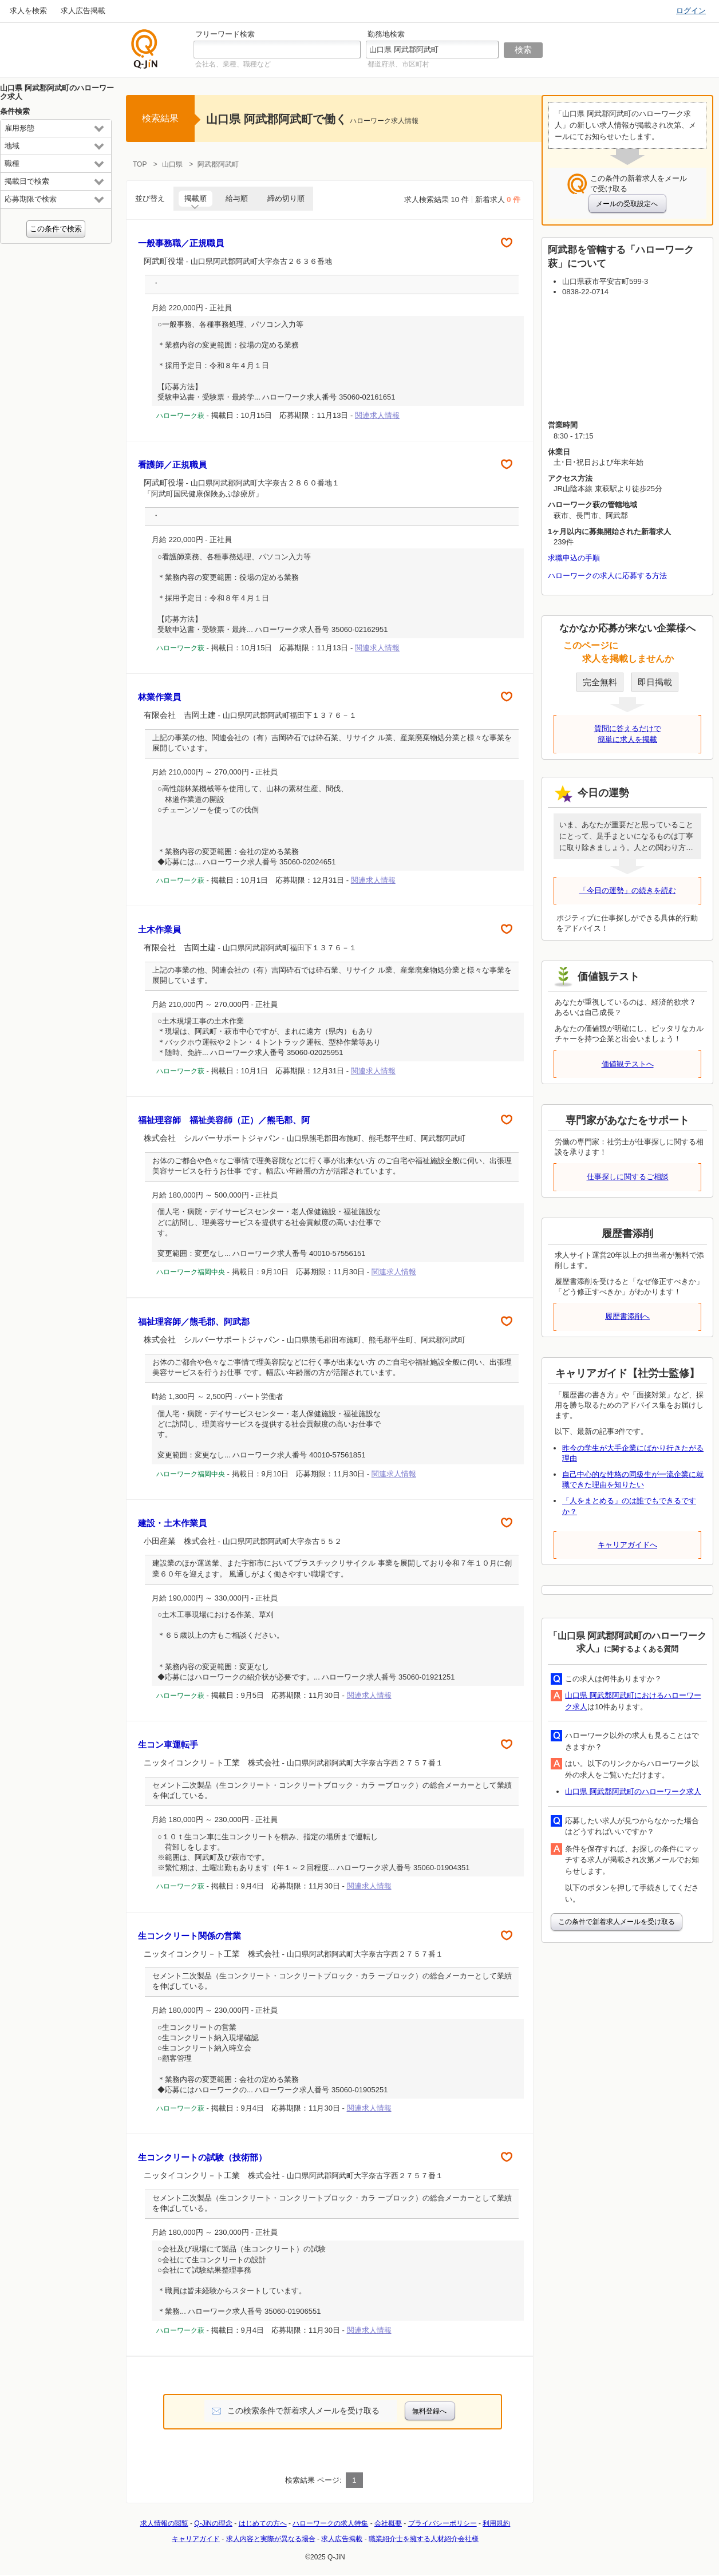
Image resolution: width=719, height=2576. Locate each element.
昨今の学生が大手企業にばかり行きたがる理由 (633, 1453)
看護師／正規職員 (172, 464)
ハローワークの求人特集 (330, 2523)
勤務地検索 (386, 34)
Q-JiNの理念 (213, 2523)
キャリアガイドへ (627, 1544)
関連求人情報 (377, 415)
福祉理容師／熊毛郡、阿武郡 (194, 1321)
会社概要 (388, 2523)
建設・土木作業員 (172, 1523)
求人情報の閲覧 (164, 2523)
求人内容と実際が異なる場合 (270, 2539)
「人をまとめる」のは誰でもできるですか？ (629, 1505)
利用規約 (496, 2523)
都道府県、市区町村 (398, 64)
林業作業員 (159, 697)
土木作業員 (159, 929)
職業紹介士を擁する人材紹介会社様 (424, 2539)
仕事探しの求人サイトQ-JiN (145, 49)
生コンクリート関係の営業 (189, 1936)
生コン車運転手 (168, 1744)
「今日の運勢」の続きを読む (627, 890)
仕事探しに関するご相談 (628, 1176)
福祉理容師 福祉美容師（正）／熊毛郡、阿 (224, 1120)
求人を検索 (28, 10)
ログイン (691, 10)
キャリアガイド (196, 2539)
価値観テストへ (628, 1064)
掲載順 (195, 198)
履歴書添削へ (627, 1316)
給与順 (237, 198)
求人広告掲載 (83, 10)
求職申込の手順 (574, 558)
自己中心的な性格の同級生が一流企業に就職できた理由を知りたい (633, 1479)
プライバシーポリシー (442, 2523)
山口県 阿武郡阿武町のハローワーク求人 (633, 1791)
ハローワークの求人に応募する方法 (607, 575)
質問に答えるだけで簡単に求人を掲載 (627, 733)
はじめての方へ (263, 2523)
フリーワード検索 (225, 34)
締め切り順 (286, 198)
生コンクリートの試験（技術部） (202, 2157)
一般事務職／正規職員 (181, 243)
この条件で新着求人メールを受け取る (616, 1922)
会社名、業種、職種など (233, 64)
